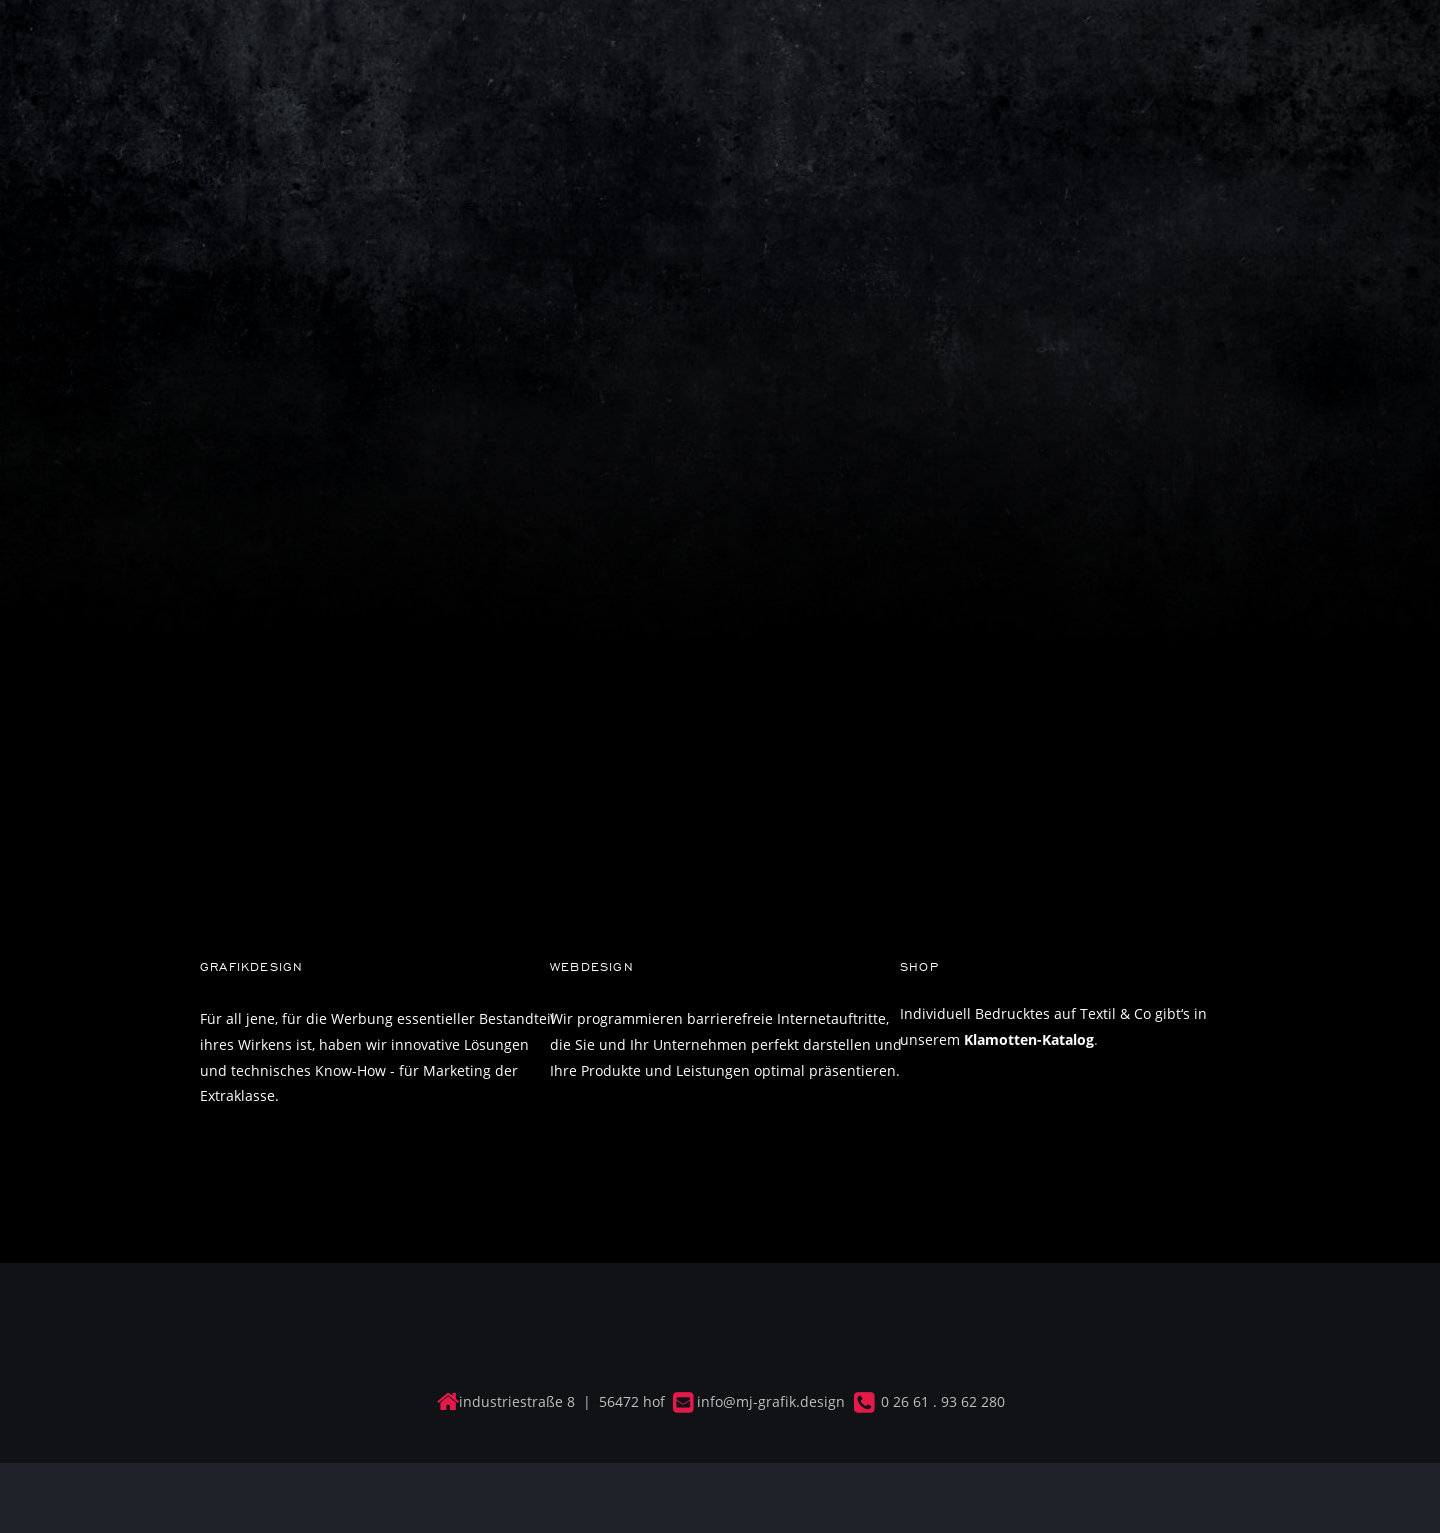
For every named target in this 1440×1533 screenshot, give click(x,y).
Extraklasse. (241, 1095)
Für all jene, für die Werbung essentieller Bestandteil (379, 1018)
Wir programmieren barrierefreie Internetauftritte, (721, 1018)
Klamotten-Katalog (1029, 1039)
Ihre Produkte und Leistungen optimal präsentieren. (725, 1070)
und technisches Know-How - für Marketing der (361, 1070)
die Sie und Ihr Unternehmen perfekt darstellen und (728, 1044)
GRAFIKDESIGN (251, 966)
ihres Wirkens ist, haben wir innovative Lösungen (366, 1044)
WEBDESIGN (592, 966)
